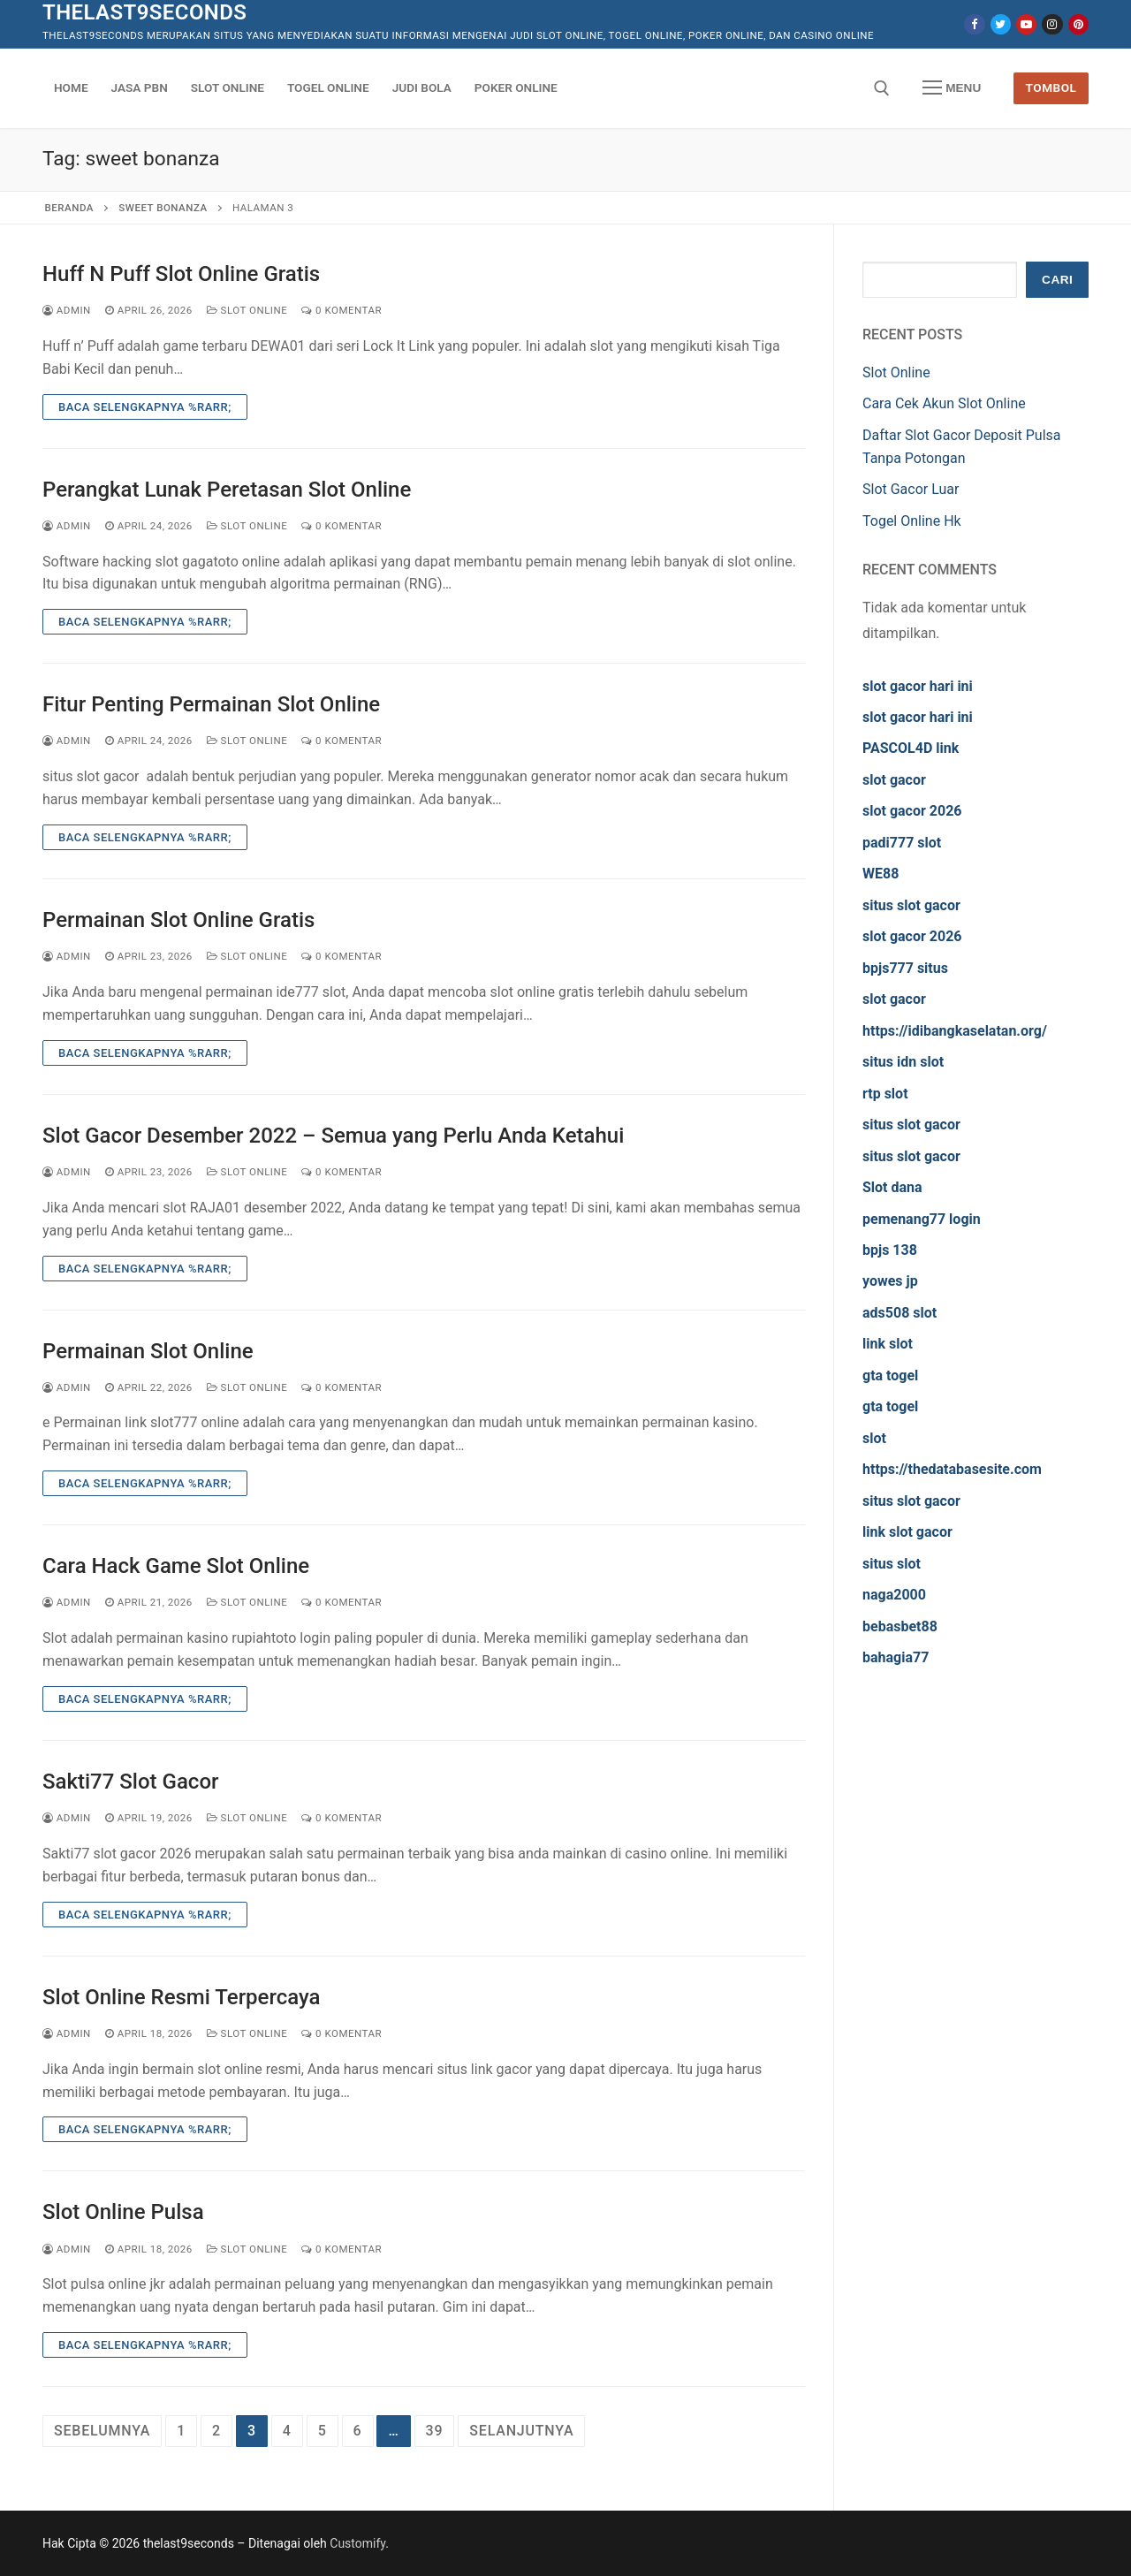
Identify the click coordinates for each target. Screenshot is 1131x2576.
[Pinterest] (1078, 24)
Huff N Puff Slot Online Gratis (181, 274)
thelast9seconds (144, 12)
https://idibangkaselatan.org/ (954, 1030)
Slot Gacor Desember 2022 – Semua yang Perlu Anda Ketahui (333, 1135)
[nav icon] (951, 88)
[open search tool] (882, 88)
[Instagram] (1052, 24)
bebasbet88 (899, 1626)
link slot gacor (907, 1532)
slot (874, 1438)
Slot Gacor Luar (910, 489)
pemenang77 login (921, 1219)
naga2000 (894, 1594)
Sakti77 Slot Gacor (130, 1781)
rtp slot (885, 1093)
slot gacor (894, 779)
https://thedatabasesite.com (952, 1469)
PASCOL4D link (910, 748)
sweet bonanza (162, 207)
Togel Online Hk (911, 521)
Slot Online (247, 310)
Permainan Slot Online (148, 1351)
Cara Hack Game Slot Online (175, 1566)
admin (66, 310)
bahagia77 (895, 1657)
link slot (887, 1343)
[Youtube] (1026, 24)
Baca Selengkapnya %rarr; (145, 407)
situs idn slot (903, 1061)
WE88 (880, 873)
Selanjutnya (521, 2430)
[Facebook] (974, 24)
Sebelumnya (102, 2430)
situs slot (891, 1563)
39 (435, 2430)
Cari (1057, 279)
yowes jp (890, 1281)
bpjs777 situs (905, 968)
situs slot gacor (911, 905)
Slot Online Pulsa (123, 2212)
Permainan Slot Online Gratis (178, 920)
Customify (357, 2543)
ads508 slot (899, 1312)
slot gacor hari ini (917, 686)
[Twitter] (1001, 24)
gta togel (890, 1375)
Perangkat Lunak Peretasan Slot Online (226, 489)
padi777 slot (901, 842)
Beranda (69, 207)
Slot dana (892, 1187)
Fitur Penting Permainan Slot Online (211, 704)
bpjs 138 (889, 1250)
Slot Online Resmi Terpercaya (181, 1997)
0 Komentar (341, 310)
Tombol (1051, 87)
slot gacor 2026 (912, 810)
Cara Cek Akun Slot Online (944, 403)
